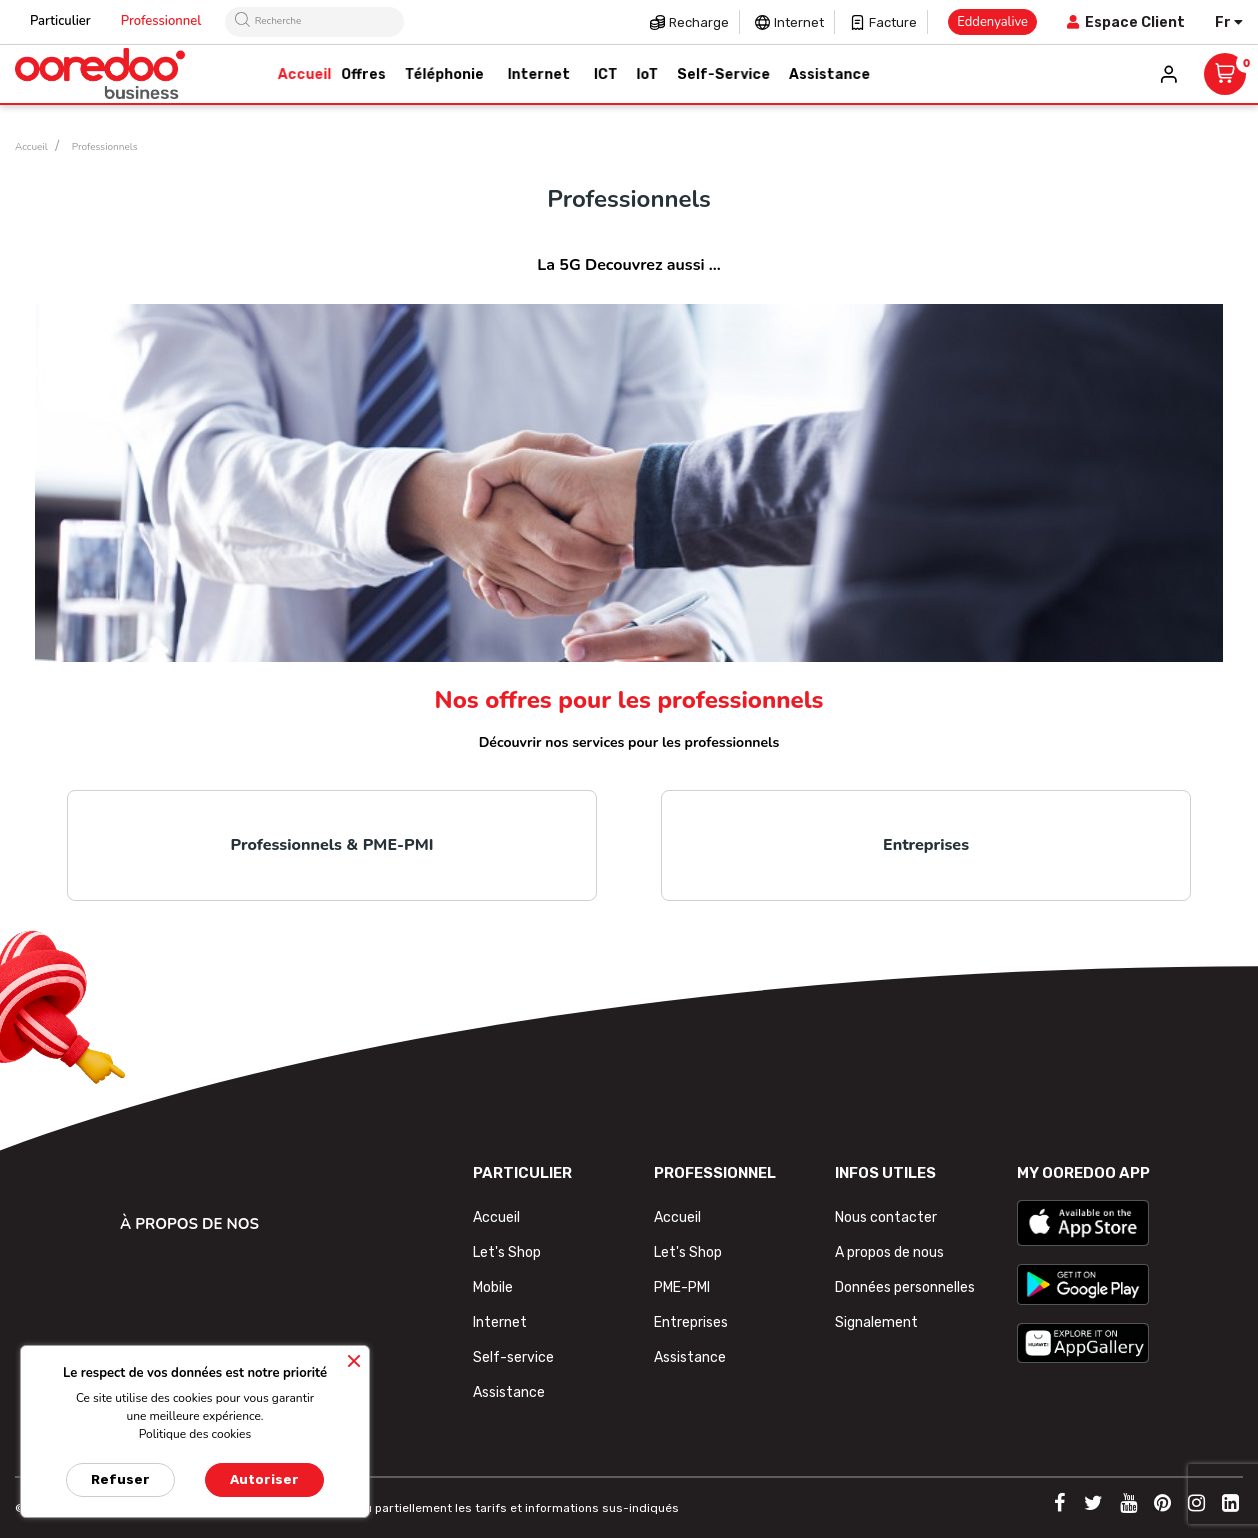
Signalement (876, 1322)
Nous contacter (886, 1217)
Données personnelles (905, 1287)
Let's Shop (507, 1252)
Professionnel (161, 21)
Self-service (513, 1357)
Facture (893, 22)
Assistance (509, 1392)
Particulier (60, 21)
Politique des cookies (195, 1434)
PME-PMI (682, 1287)
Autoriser (264, 1479)
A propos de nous (889, 1252)
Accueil (496, 1217)
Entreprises (926, 845)
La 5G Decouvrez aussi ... (629, 265)
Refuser (120, 1479)
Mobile (493, 1287)
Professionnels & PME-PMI (332, 845)
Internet (799, 22)
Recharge (699, 22)
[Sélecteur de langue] (1229, 22)
